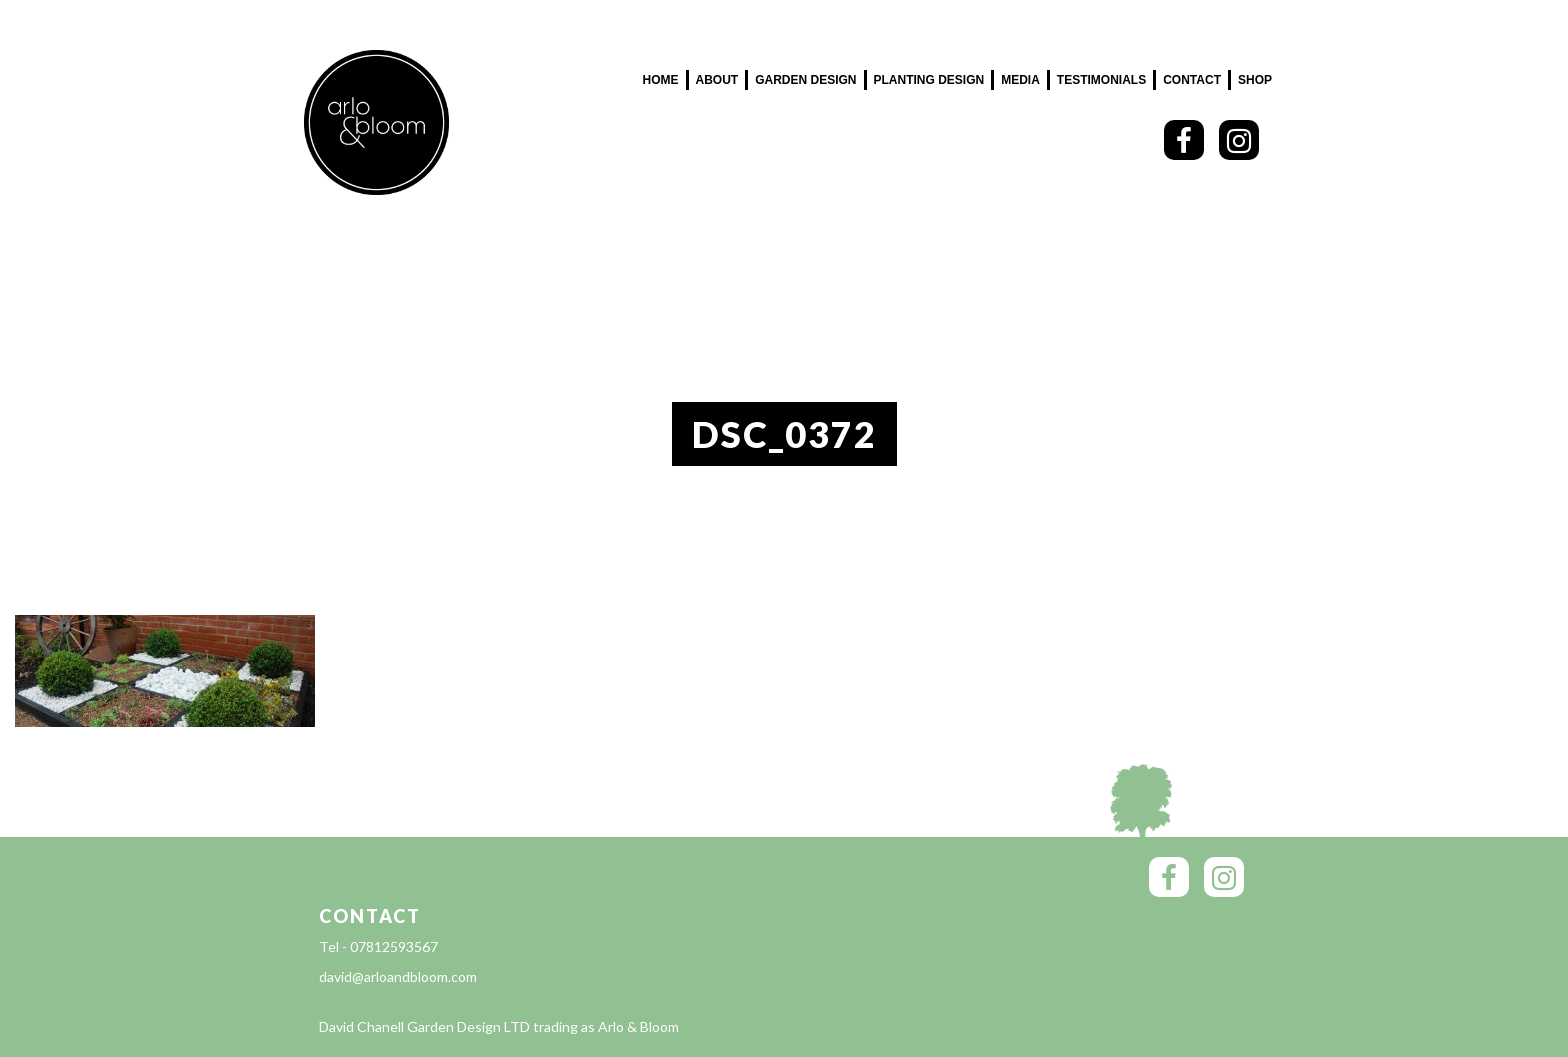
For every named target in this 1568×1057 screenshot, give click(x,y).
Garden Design (805, 80)
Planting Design (929, 80)
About (717, 80)
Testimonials (1101, 80)
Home (661, 80)
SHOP (1255, 80)
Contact (1192, 80)
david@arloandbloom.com (398, 976)
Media (1020, 80)
